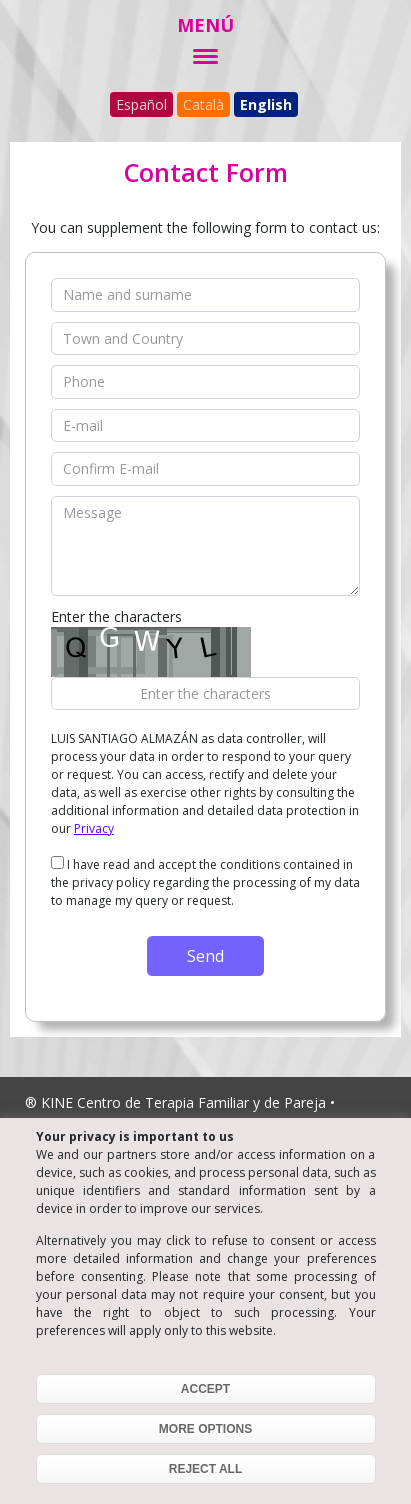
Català (203, 104)
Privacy (94, 828)
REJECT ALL (206, 1469)
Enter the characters (116, 616)
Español (141, 104)
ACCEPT (205, 1389)
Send (205, 956)
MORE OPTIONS (205, 1429)
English (266, 104)
